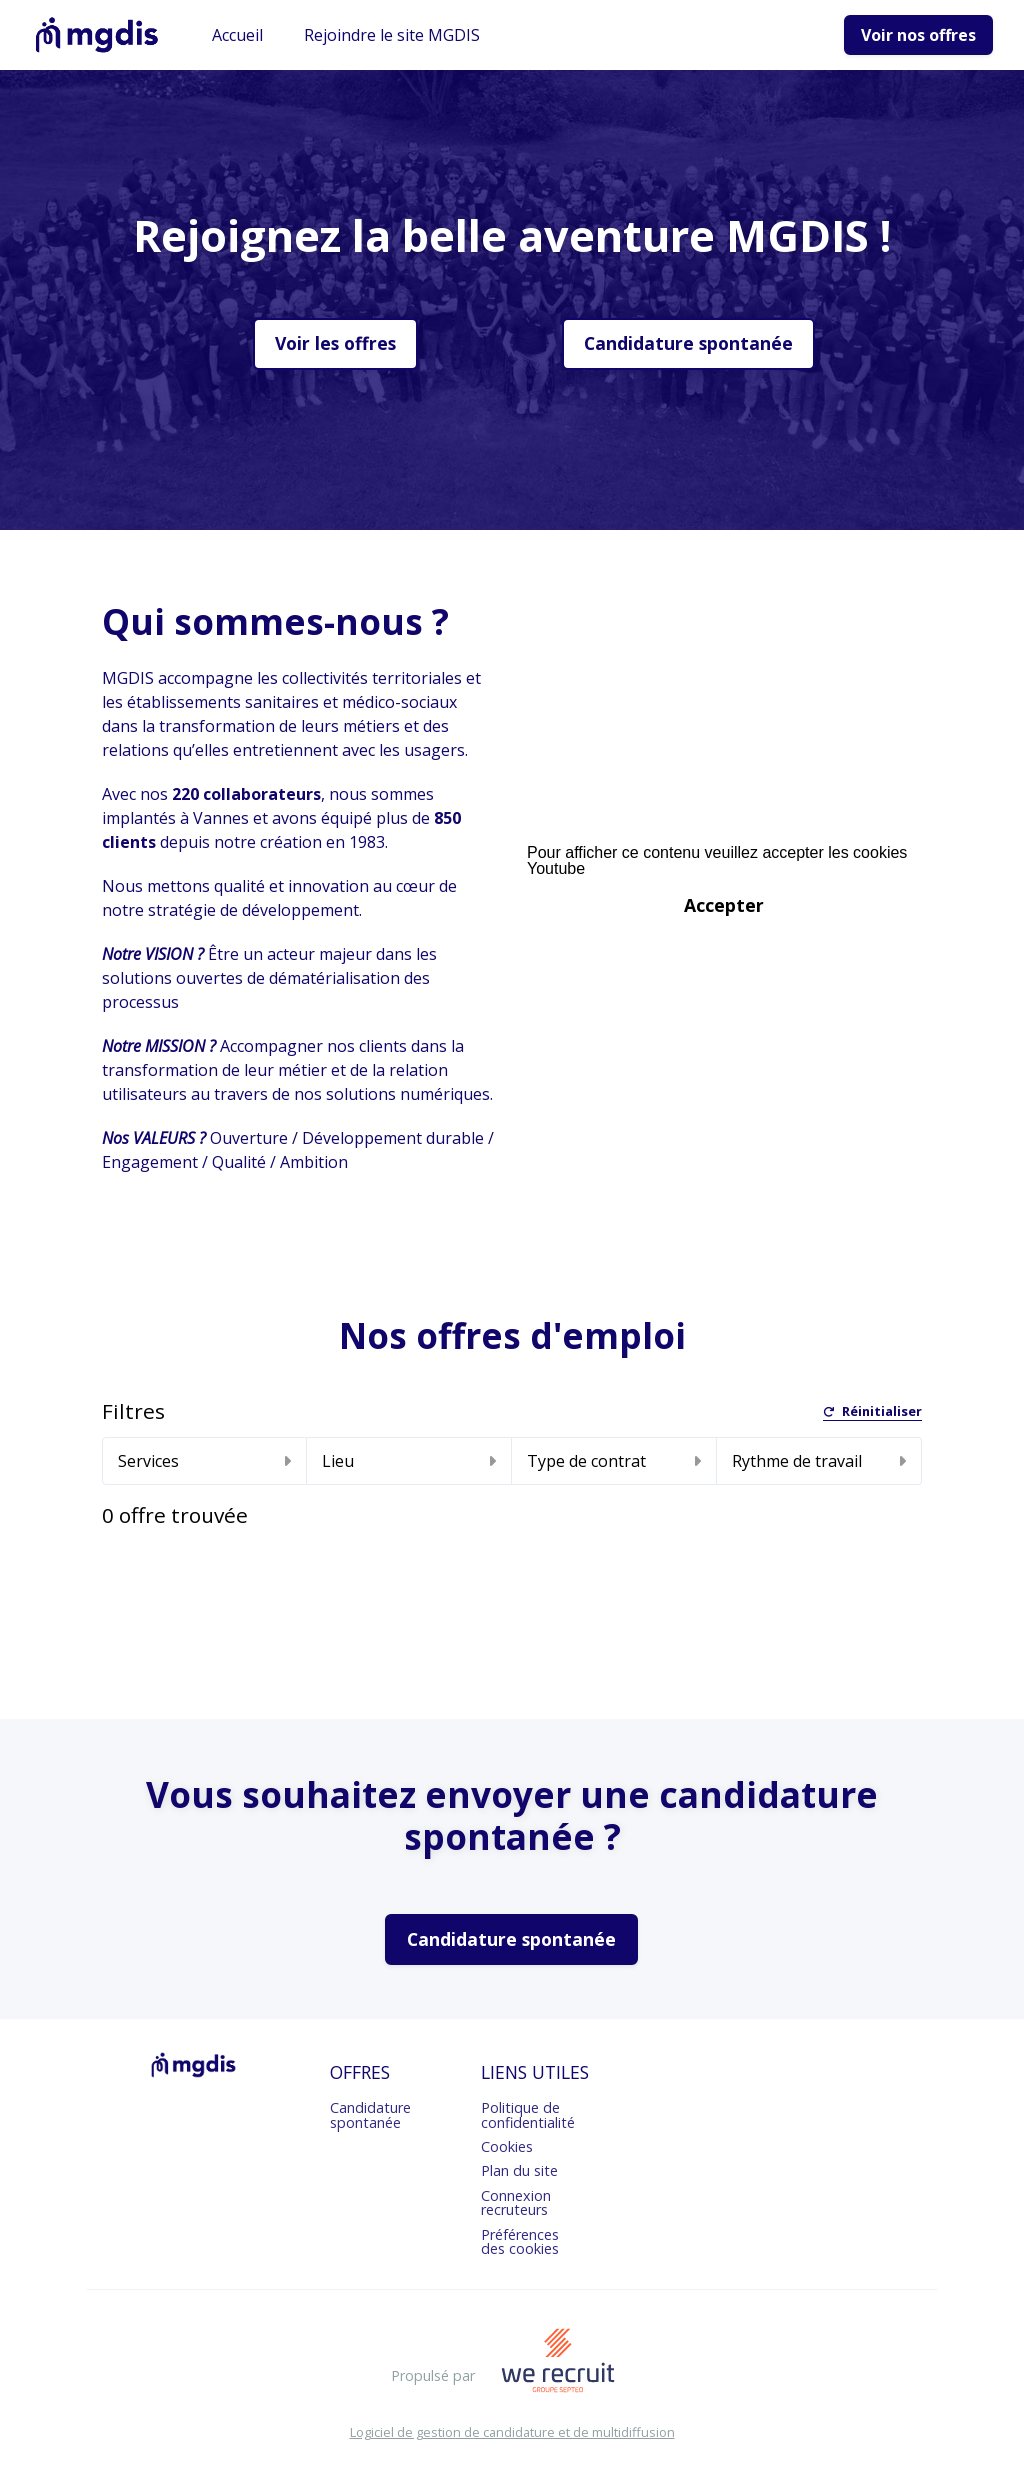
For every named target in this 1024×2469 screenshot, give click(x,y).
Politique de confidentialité (528, 2114)
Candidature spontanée (688, 343)
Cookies (507, 2146)
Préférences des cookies (520, 2241)
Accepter (724, 905)
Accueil (237, 35)
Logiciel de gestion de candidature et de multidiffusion (512, 2432)
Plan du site (519, 2170)
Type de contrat (614, 1461)
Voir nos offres (918, 35)
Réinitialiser (872, 1412)
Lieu (409, 1461)
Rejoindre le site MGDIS (392, 35)
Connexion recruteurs (516, 2202)
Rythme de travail (819, 1461)
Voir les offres (335, 343)
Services (204, 1461)
